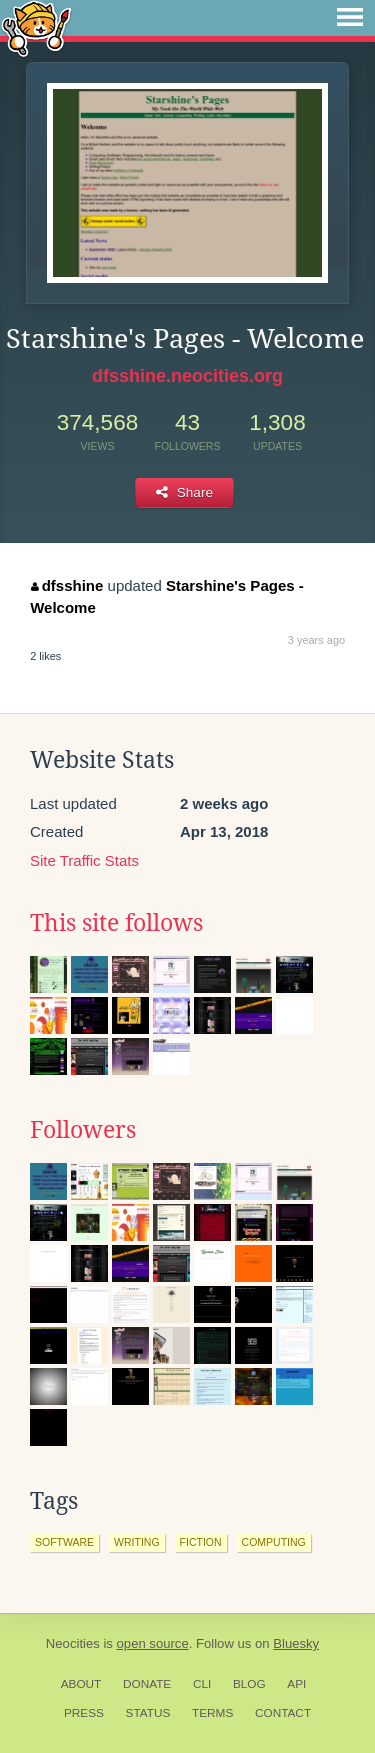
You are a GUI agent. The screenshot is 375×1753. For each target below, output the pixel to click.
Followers (83, 1130)
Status (148, 1713)
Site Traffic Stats (84, 860)
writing (137, 1542)
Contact (283, 1713)
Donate (147, 1684)
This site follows (116, 923)
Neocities (73, 1643)
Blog (249, 1684)
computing (274, 1542)
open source (153, 1643)
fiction (201, 1542)
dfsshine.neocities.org (187, 376)
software (64, 1542)
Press (84, 1713)
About (81, 1684)
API (296, 1684)
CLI (202, 1684)
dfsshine (67, 585)
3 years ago (316, 640)
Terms (212, 1713)
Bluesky (296, 1643)
